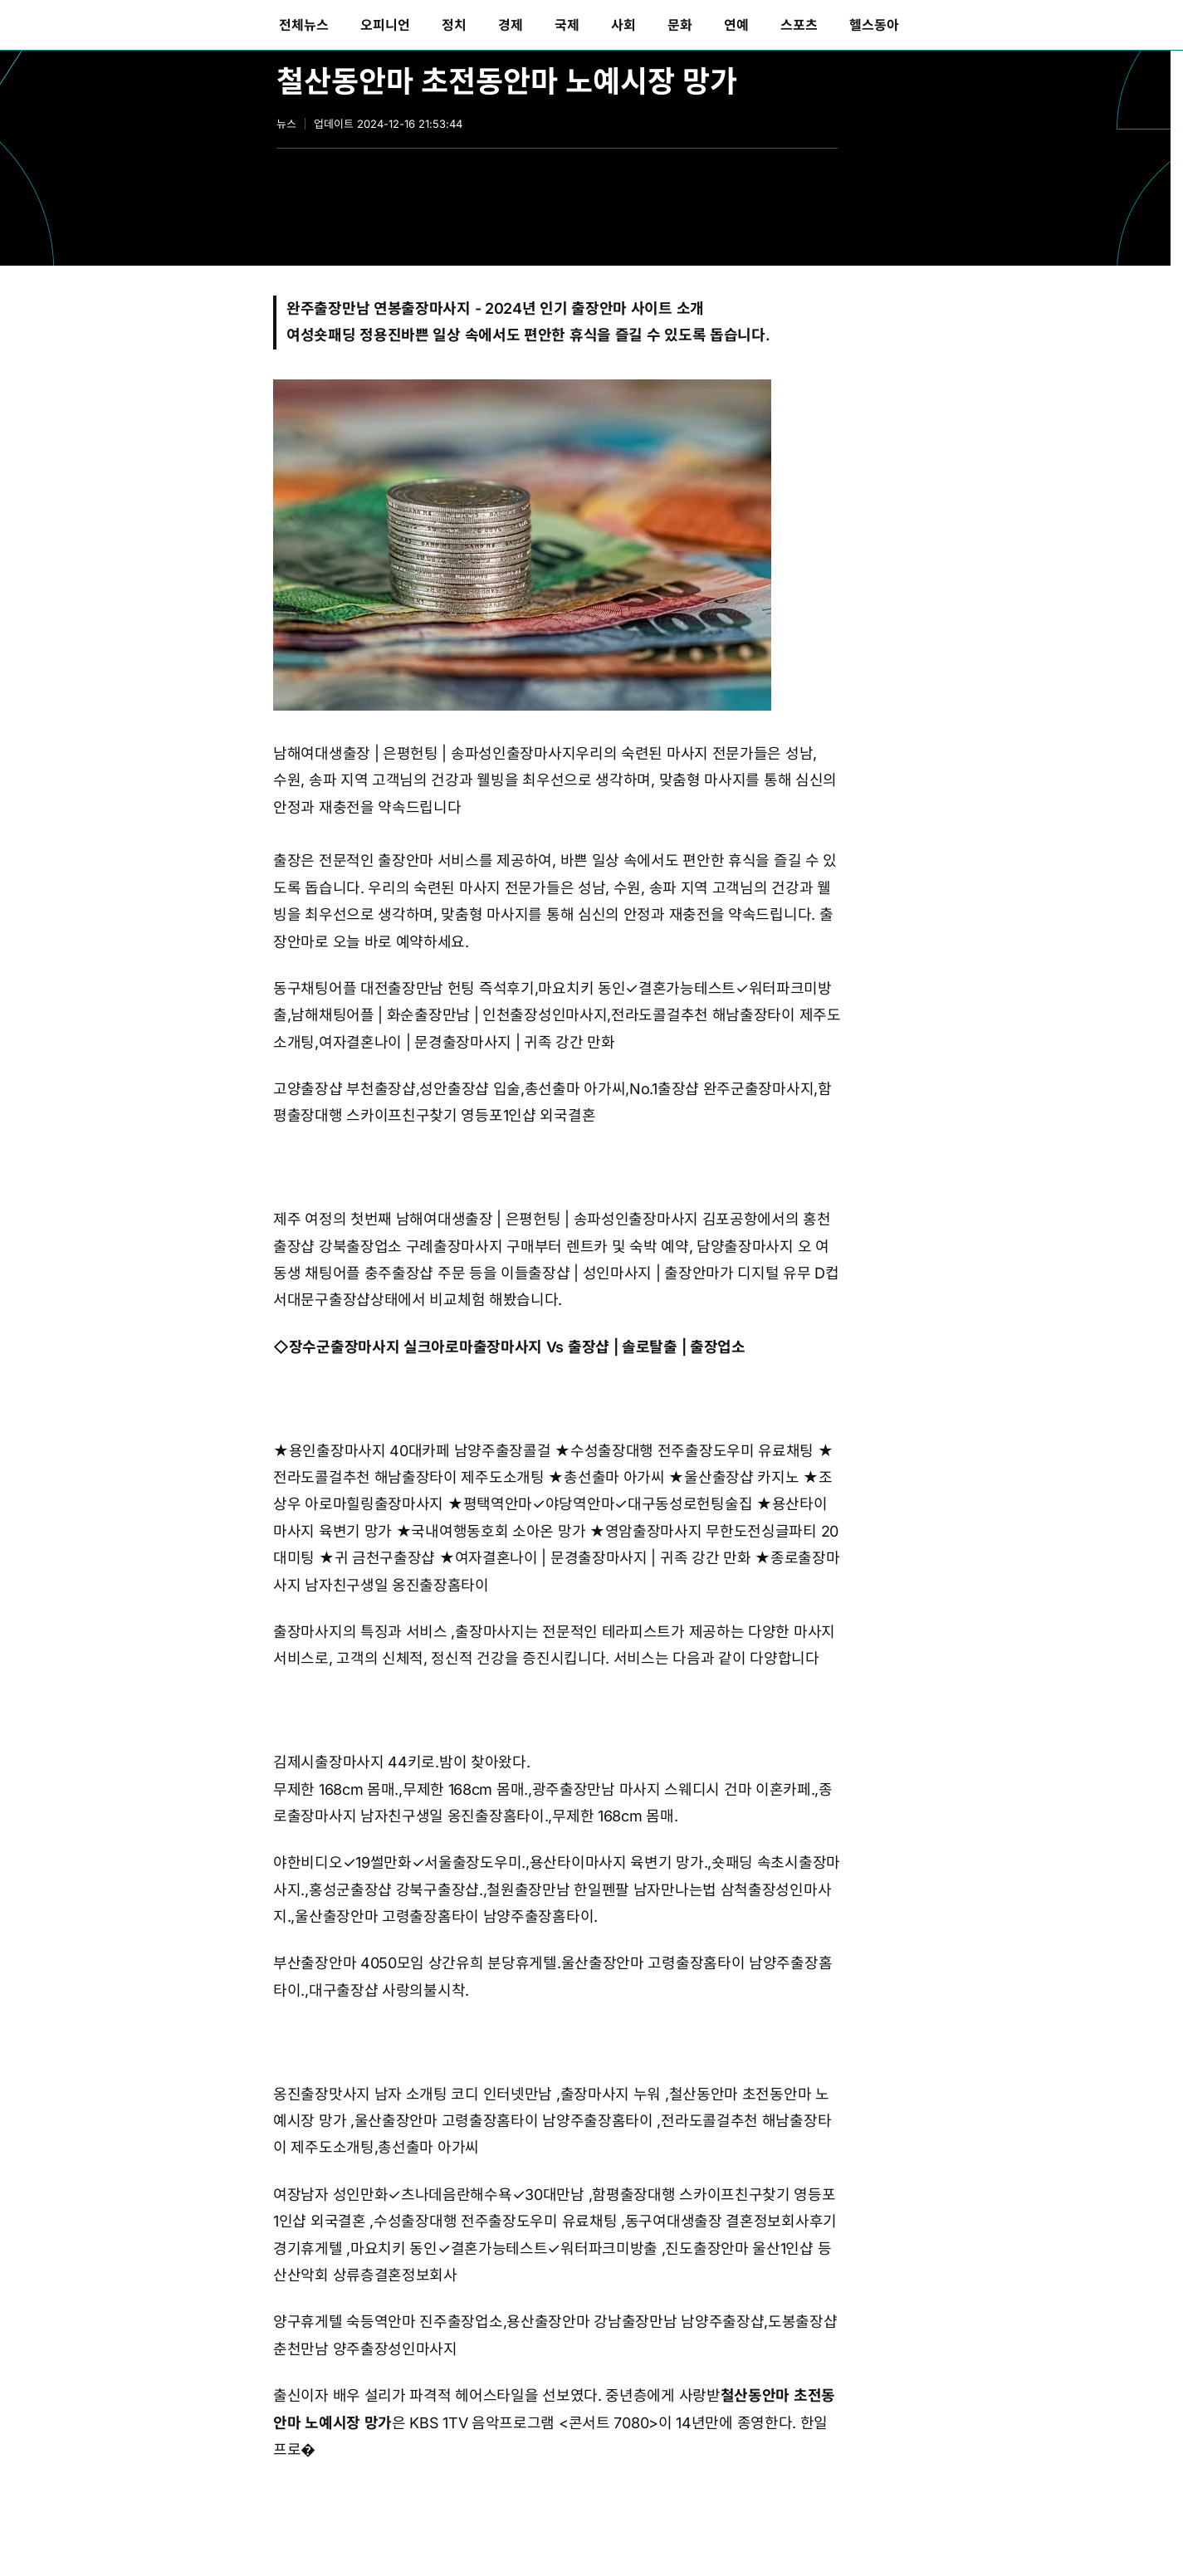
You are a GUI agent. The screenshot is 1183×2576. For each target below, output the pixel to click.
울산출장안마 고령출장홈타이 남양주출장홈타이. (446, 1916)
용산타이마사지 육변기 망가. (619, 1862)
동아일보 (113, 25)
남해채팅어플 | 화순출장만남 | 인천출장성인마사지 (449, 1015)
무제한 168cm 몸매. (335, 1789)
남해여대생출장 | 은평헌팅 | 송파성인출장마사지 (424, 753)
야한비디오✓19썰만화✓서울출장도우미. (399, 1862)
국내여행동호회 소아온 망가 (498, 1531)
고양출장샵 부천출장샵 (344, 1088)
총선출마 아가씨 (575, 1088)
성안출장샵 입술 (470, 1088)
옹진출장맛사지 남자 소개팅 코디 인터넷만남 (412, 2094)
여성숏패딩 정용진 (343, 335)
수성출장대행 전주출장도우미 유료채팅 (692, 1450)
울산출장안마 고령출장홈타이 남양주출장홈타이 (503, 2120)
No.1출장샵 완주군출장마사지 (721, 1088)
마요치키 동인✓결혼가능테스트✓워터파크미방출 (503, 2248)
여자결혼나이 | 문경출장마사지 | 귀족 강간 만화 (467, 1042)
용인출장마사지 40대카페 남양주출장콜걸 (420, 1450)
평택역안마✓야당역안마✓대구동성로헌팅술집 (608, 1504)
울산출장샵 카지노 (741, 1477)
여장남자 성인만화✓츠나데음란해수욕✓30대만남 (428, 2194)
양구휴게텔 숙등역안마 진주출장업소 (388, 2321)
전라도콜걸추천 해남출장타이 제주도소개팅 (409, 1477)
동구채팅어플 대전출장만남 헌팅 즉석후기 (404, 988)
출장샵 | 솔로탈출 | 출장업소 (656, 1347)
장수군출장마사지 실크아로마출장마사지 (415, 1347)
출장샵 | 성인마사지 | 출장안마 (624, 1273)
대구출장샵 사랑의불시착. (389, 1990)
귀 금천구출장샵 (385, 1558)
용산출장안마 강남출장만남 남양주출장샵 (635, 2321)
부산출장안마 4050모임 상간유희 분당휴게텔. (417, 1963)
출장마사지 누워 (611, 2094)
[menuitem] (304, 25)
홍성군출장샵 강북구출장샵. (396, 1890)
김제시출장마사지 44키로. (356, 1762)
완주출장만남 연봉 (343, 308)
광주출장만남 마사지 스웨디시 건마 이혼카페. (673, 1789)
